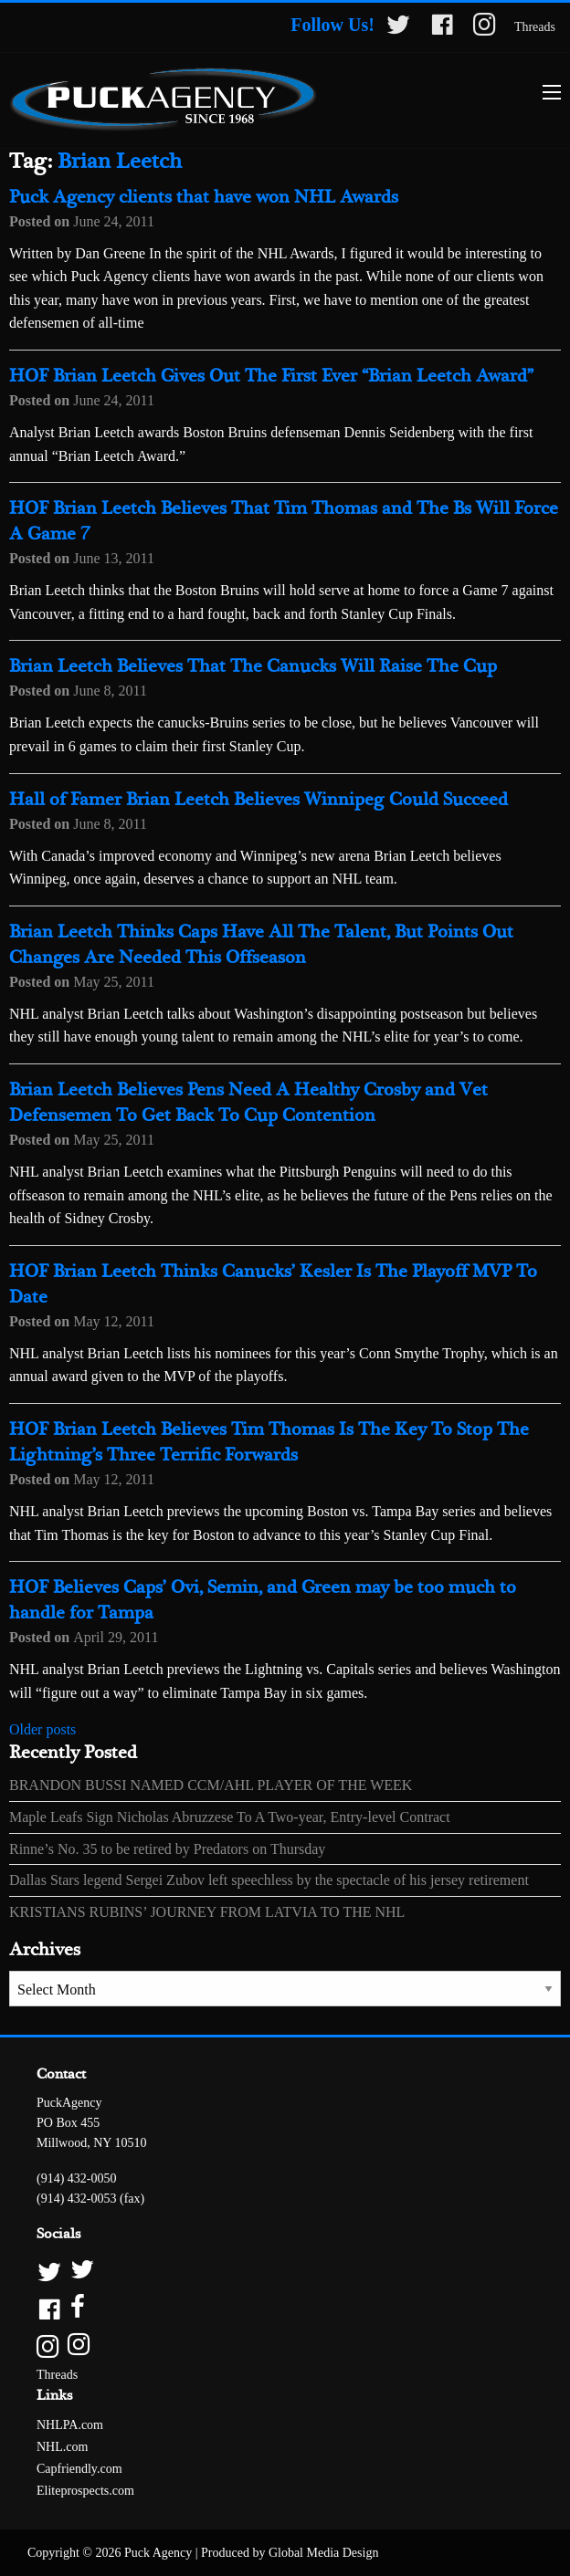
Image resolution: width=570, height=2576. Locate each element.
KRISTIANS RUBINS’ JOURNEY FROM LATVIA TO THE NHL (207, 1912)
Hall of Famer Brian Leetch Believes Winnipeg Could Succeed (258, 800)
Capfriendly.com (79, 2469)
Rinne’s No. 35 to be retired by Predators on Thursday (167, 1849)
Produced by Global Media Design (289, 2553)
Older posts (42, 1729)
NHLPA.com (70, 2425)
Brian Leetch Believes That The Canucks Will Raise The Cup (253, 666)
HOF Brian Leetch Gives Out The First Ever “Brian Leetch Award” (271, 376)
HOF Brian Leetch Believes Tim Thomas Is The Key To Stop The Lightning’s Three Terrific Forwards (269, 1443)
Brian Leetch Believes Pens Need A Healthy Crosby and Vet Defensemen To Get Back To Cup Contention (248, 1103)
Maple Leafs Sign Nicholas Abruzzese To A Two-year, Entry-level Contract (229, 1817)
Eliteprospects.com (85, 2490)
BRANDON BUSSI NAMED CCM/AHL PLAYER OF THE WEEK (210, 1785)
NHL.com (62, 2447)
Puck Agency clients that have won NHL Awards (203, 197)
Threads (534, 27)
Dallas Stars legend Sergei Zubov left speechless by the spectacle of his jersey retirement (269, 1880)
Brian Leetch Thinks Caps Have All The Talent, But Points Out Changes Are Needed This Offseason (261, 945)
